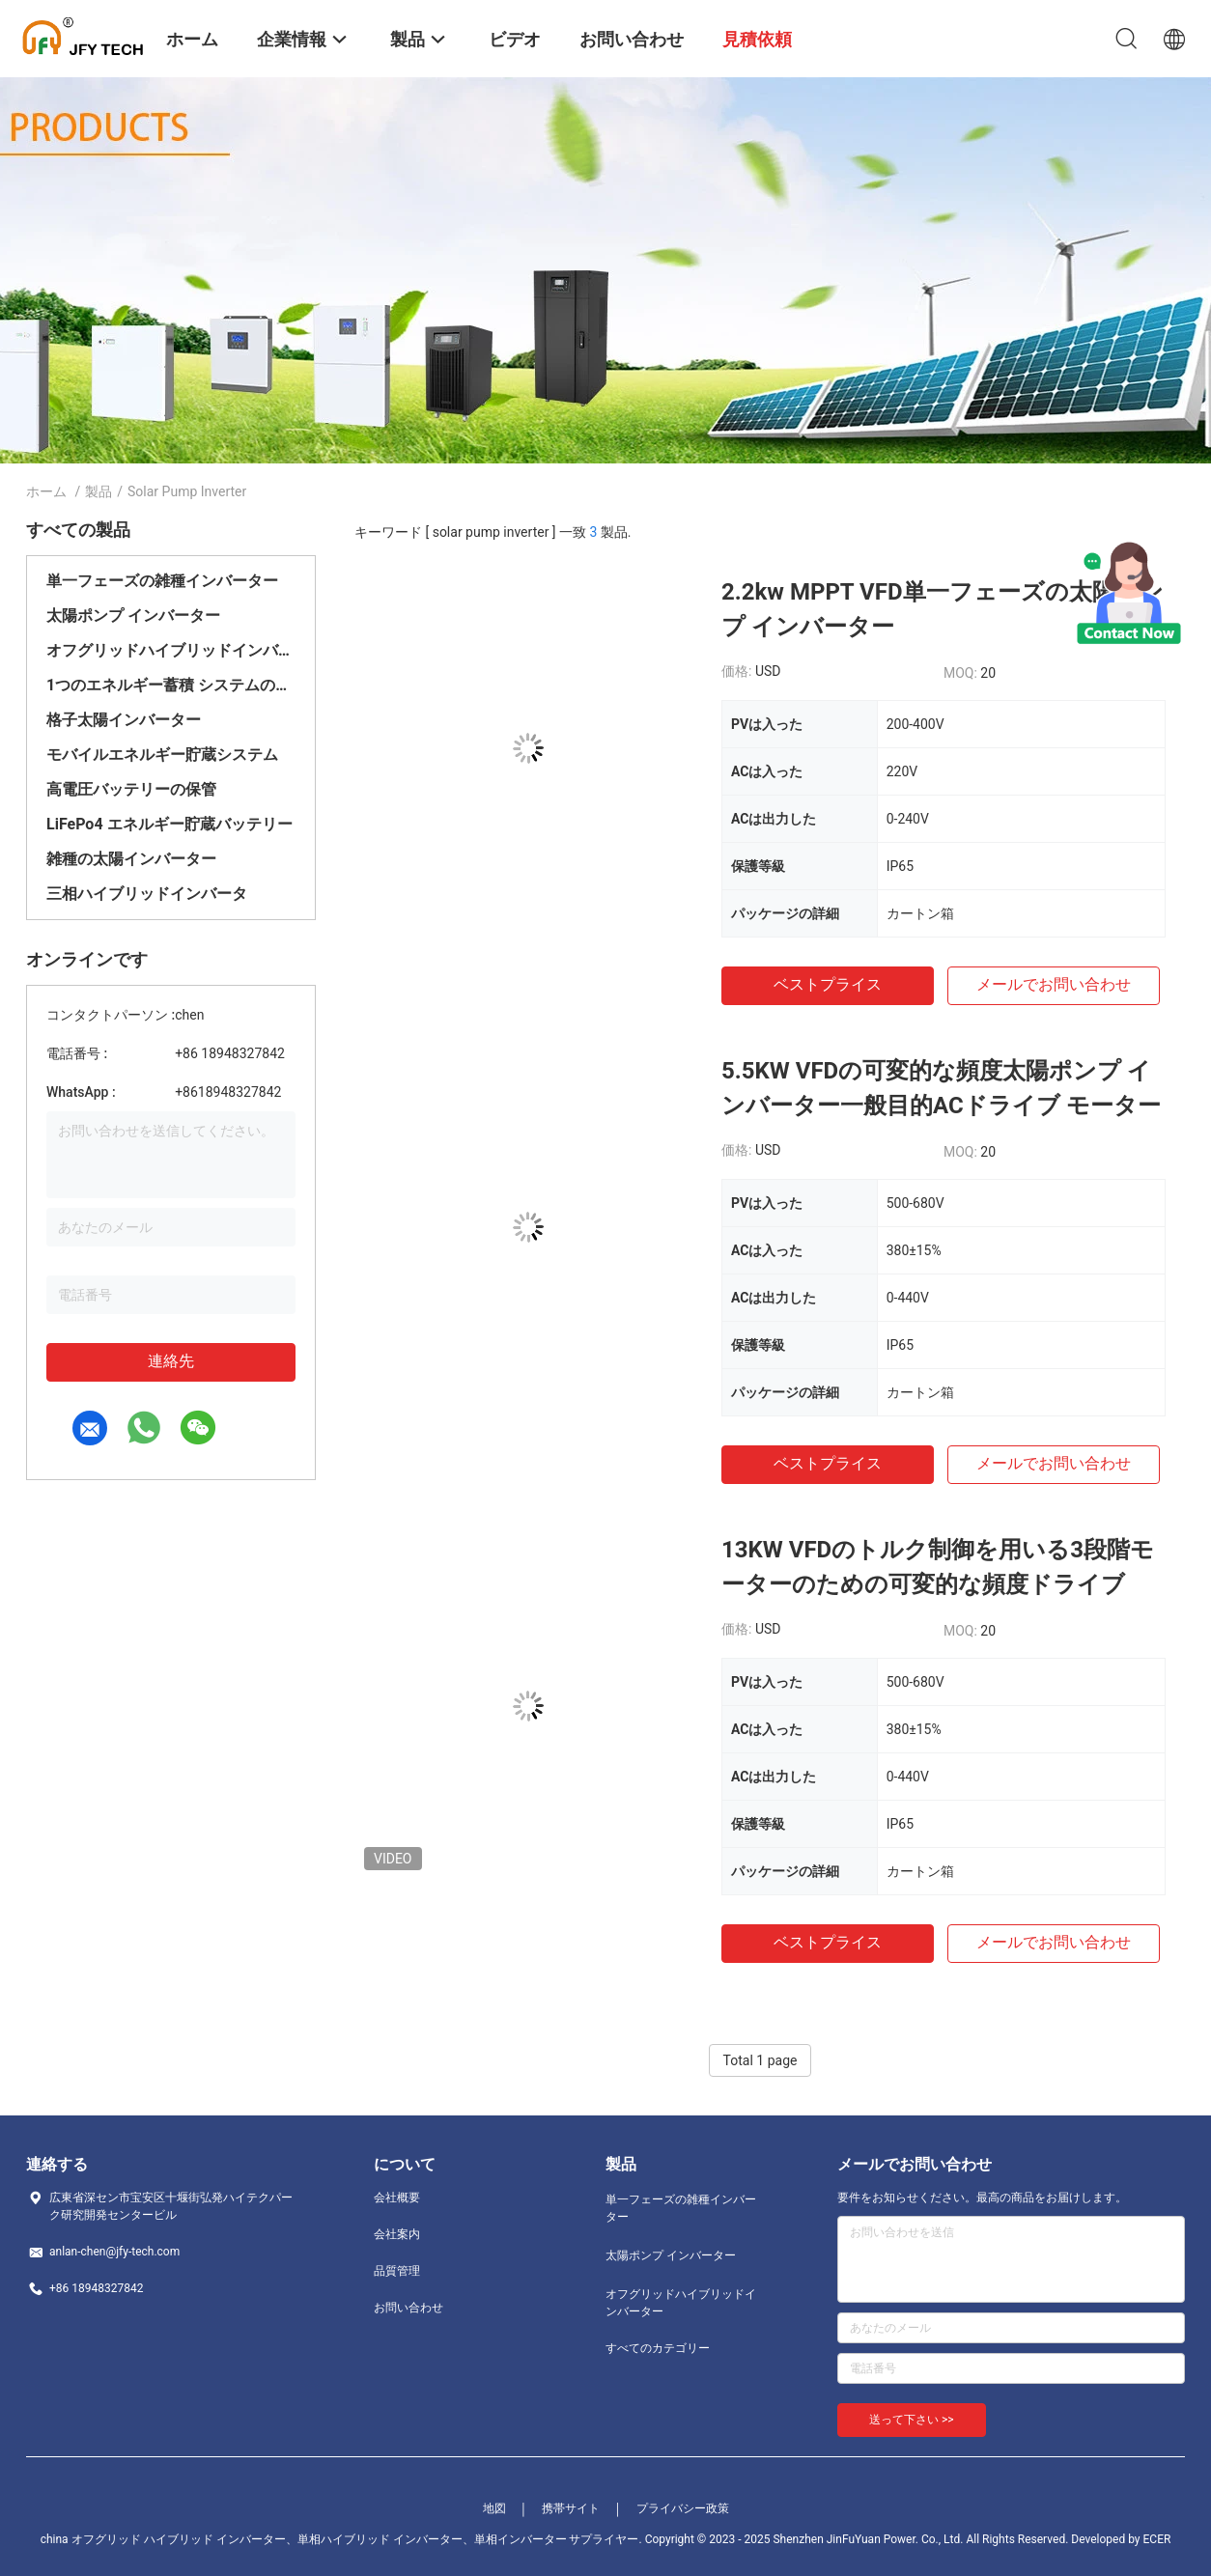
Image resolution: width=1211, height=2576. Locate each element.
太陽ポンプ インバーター (133, 615)
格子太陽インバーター (123, 720)
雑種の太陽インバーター (131, 859)
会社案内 (397, 2234)
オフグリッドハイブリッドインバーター (171, 650)
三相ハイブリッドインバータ (146, 893)
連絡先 (171, 1361)
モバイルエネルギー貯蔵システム (162, 754)
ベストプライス (828, 984)
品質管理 (397, 2271)
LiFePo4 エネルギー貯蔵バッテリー (169, 824)
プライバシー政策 (682, 2508)
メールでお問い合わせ (1053, 984)
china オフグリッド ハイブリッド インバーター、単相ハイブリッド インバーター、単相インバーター (304, 2539)
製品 (98, 491)
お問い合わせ (408, 2307)
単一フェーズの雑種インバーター (162, 581)
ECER (1157, 2539)
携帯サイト (571, 2508)
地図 (494, 2508)
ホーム (46, 491)
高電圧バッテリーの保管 (131, 789)
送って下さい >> (911, 2419)
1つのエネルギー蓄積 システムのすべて (171, 685)
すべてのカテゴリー (658, 2348)
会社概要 (397, 2197)
